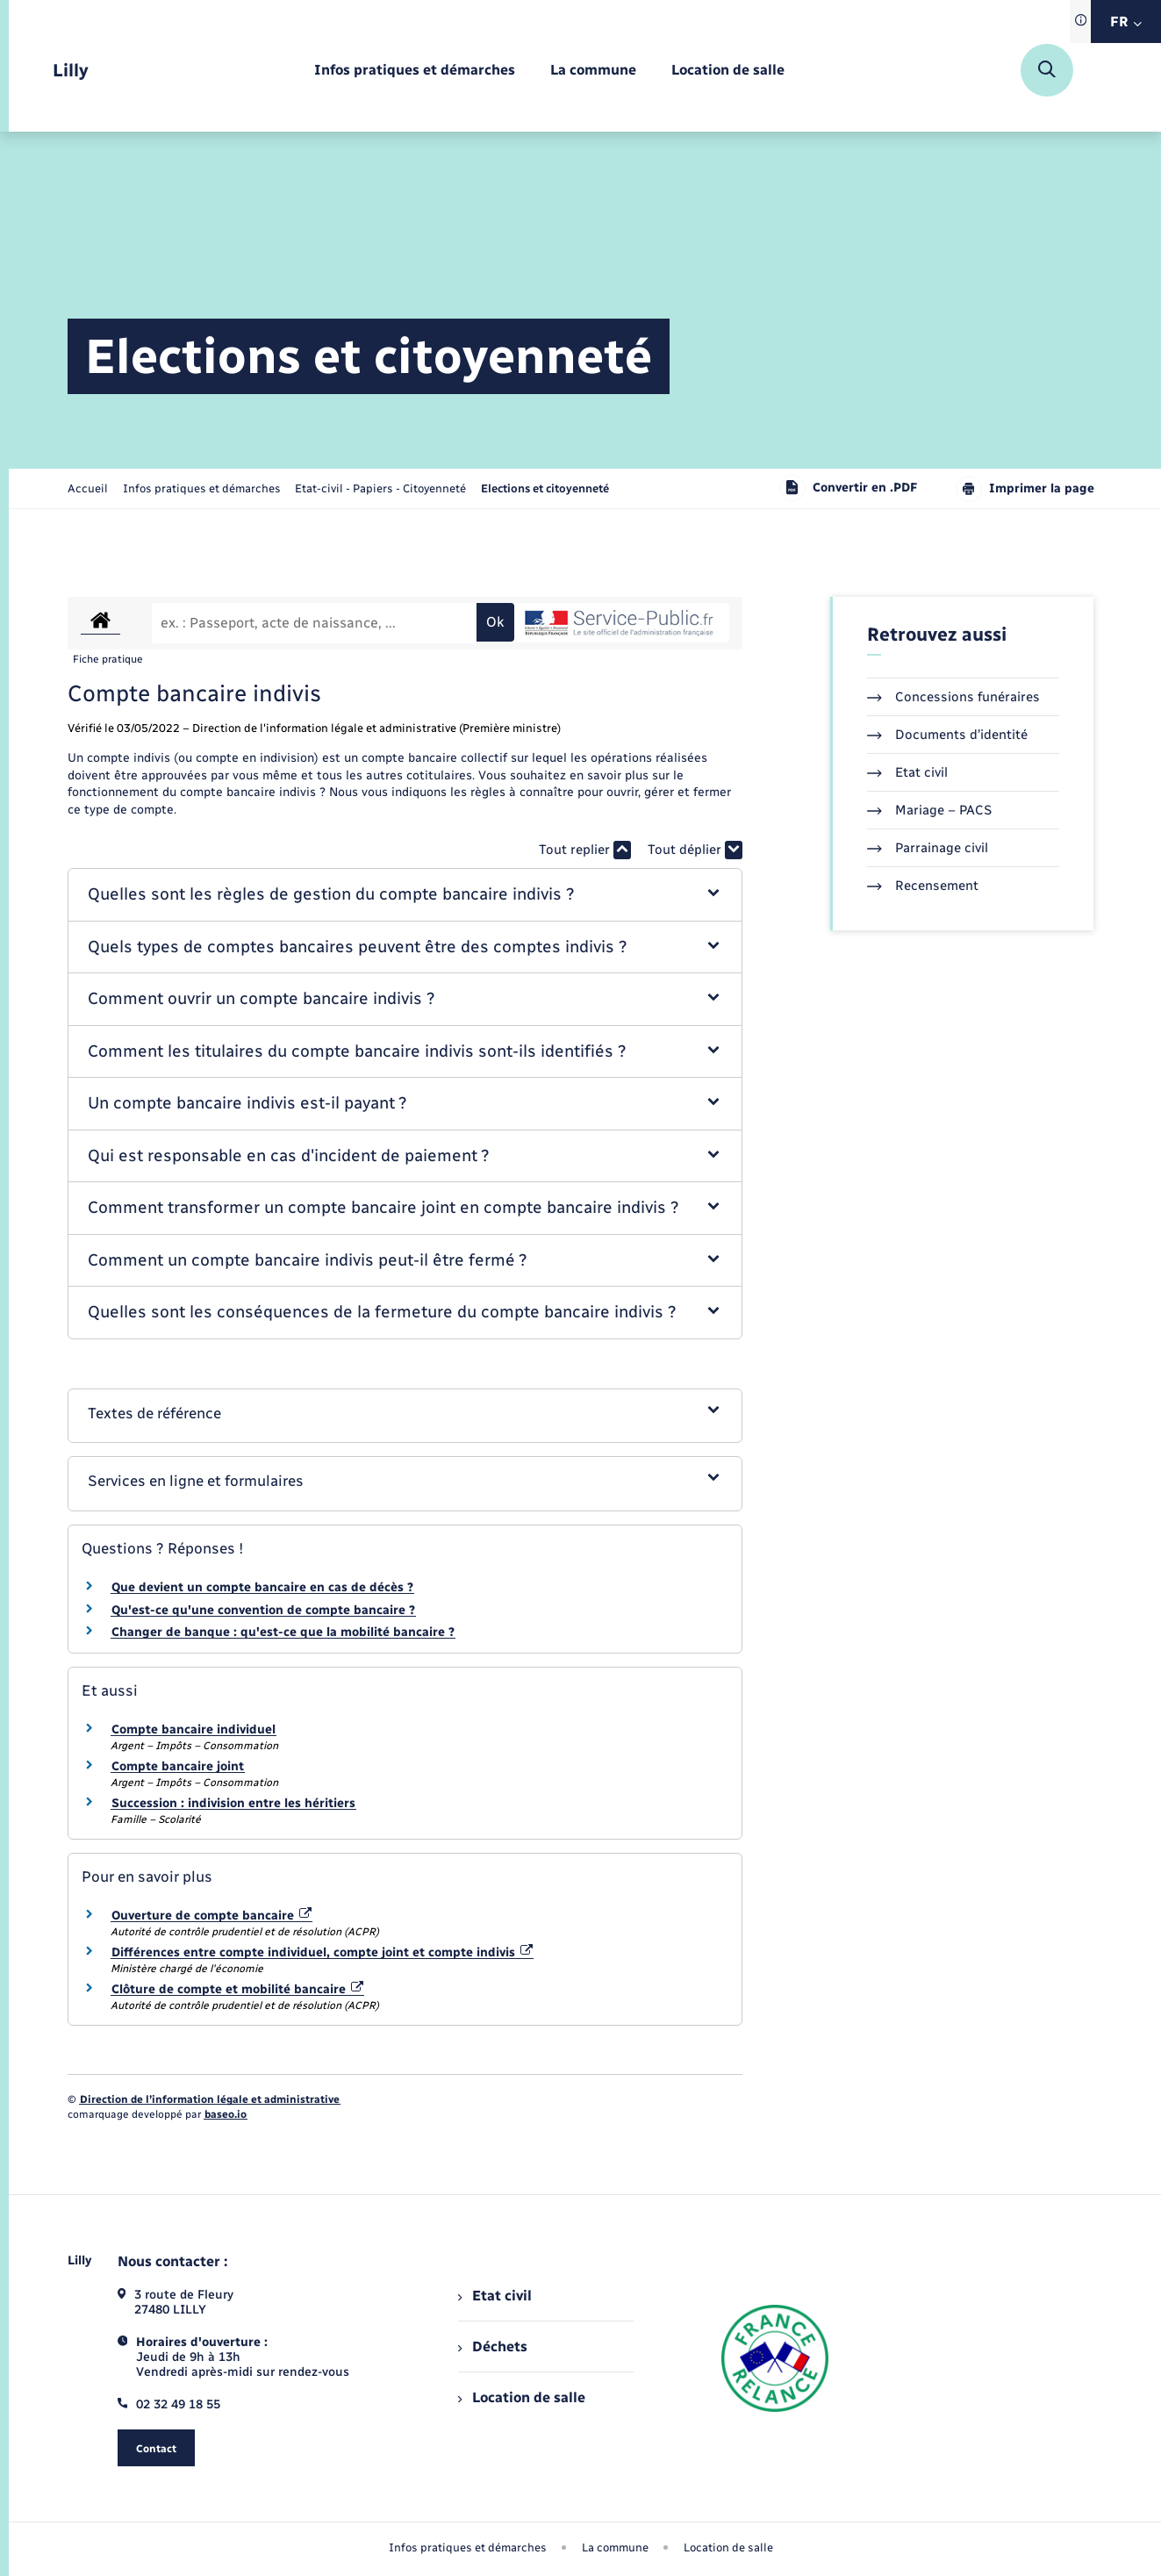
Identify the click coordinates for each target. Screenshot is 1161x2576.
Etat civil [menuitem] (494, 2295)
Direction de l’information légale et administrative (210, 2099)
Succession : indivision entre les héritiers (233, 1803)
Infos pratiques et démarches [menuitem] (468, 2547)
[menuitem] (414, 70)
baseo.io (225, 2114)
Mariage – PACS (929, 810)
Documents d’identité (947, 735)
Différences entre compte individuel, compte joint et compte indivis (322, 1952)
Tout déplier (695, 850)
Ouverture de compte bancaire (211, 1915)
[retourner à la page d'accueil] (71, 71)
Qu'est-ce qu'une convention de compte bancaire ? (263, 1610)
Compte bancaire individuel (193, 1729)
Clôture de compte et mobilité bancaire (237, 1989)
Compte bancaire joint (177, 1766)
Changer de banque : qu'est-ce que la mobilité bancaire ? (283, 1632)
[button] (405, 895)
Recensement (922, 885)
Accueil (88, 488)
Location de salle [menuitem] (521, 2397)
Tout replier (585, 850)
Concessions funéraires (953, 697)
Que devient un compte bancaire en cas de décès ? (262, 1587)
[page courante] (545, 488)
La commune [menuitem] (615, 2547)
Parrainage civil (927, 848)
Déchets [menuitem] (492, 2346)
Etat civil (907, 772)
